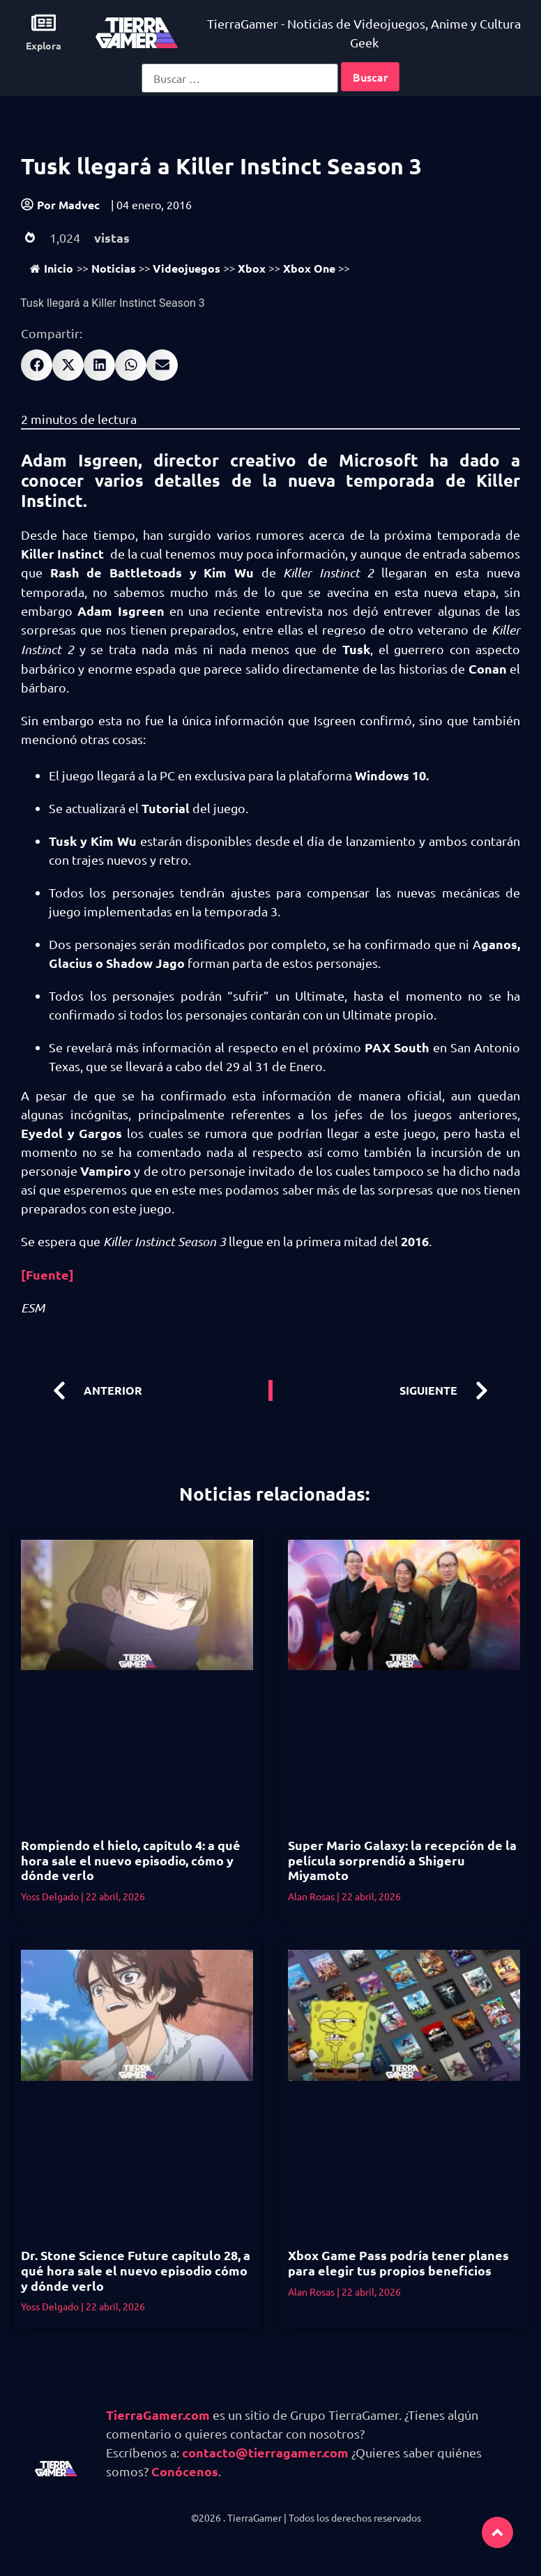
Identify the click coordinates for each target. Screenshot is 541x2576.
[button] (36, 365)
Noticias (113, 268)
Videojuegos (186, 268)
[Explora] (43, 22)
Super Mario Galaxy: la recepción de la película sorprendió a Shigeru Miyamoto (402, 1860)
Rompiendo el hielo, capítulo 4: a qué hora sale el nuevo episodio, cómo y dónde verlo (131, 1860)
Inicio (51, 268)
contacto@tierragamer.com (265, 2452)
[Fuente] (47, 1274)
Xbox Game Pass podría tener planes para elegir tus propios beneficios (398, 2262)
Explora (43, 45)
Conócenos (184, 2471)
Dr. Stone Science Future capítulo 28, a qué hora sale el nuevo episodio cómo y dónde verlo (135, 2270)
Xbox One (309, 268)
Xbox (252, 268)
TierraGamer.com (158, 2415)
